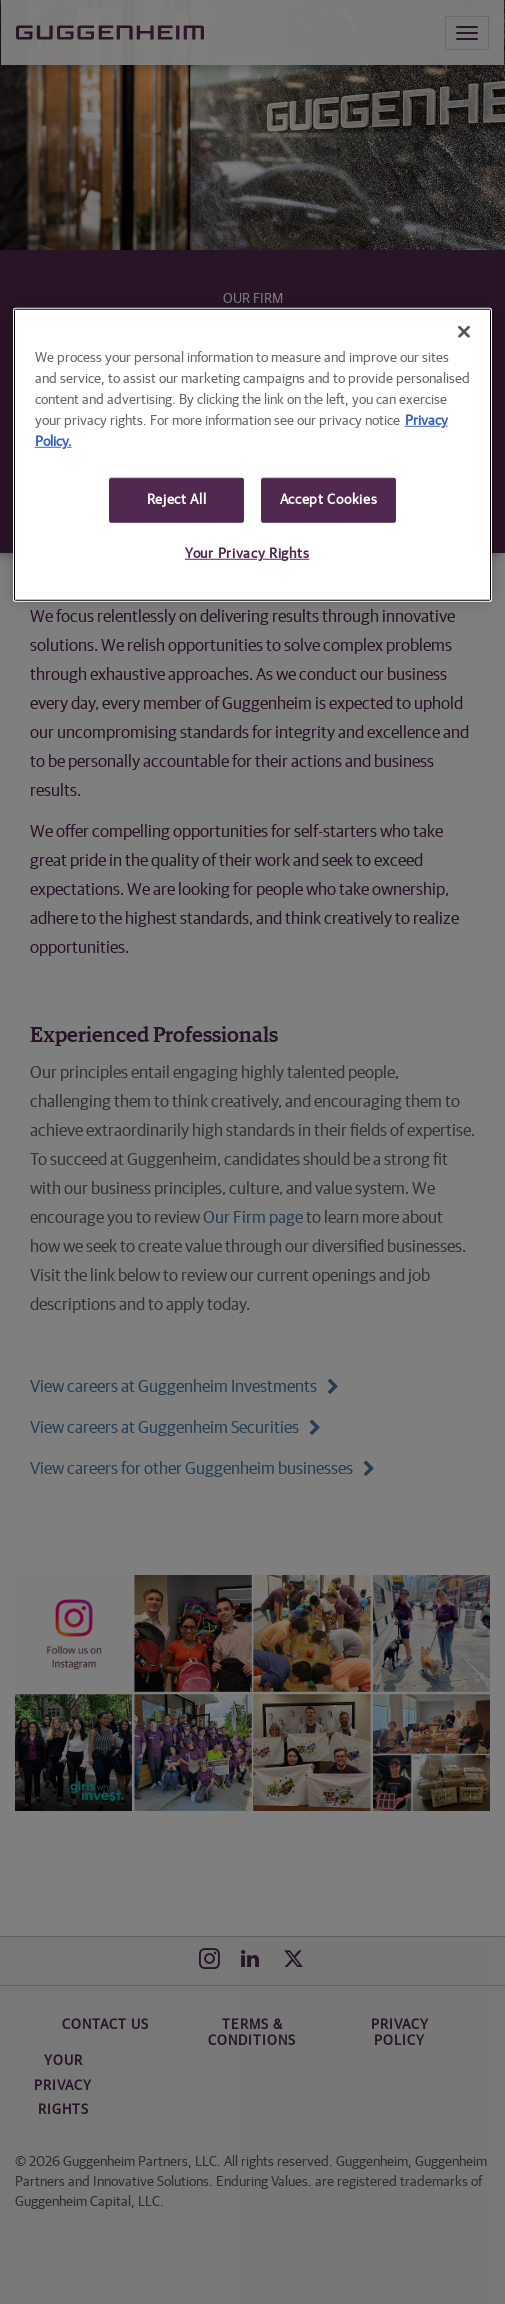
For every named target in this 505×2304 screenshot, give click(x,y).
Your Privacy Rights (247, 554)
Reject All (177, 499)
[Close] (464, 331)
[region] (253, 454)
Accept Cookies (329, 499)
